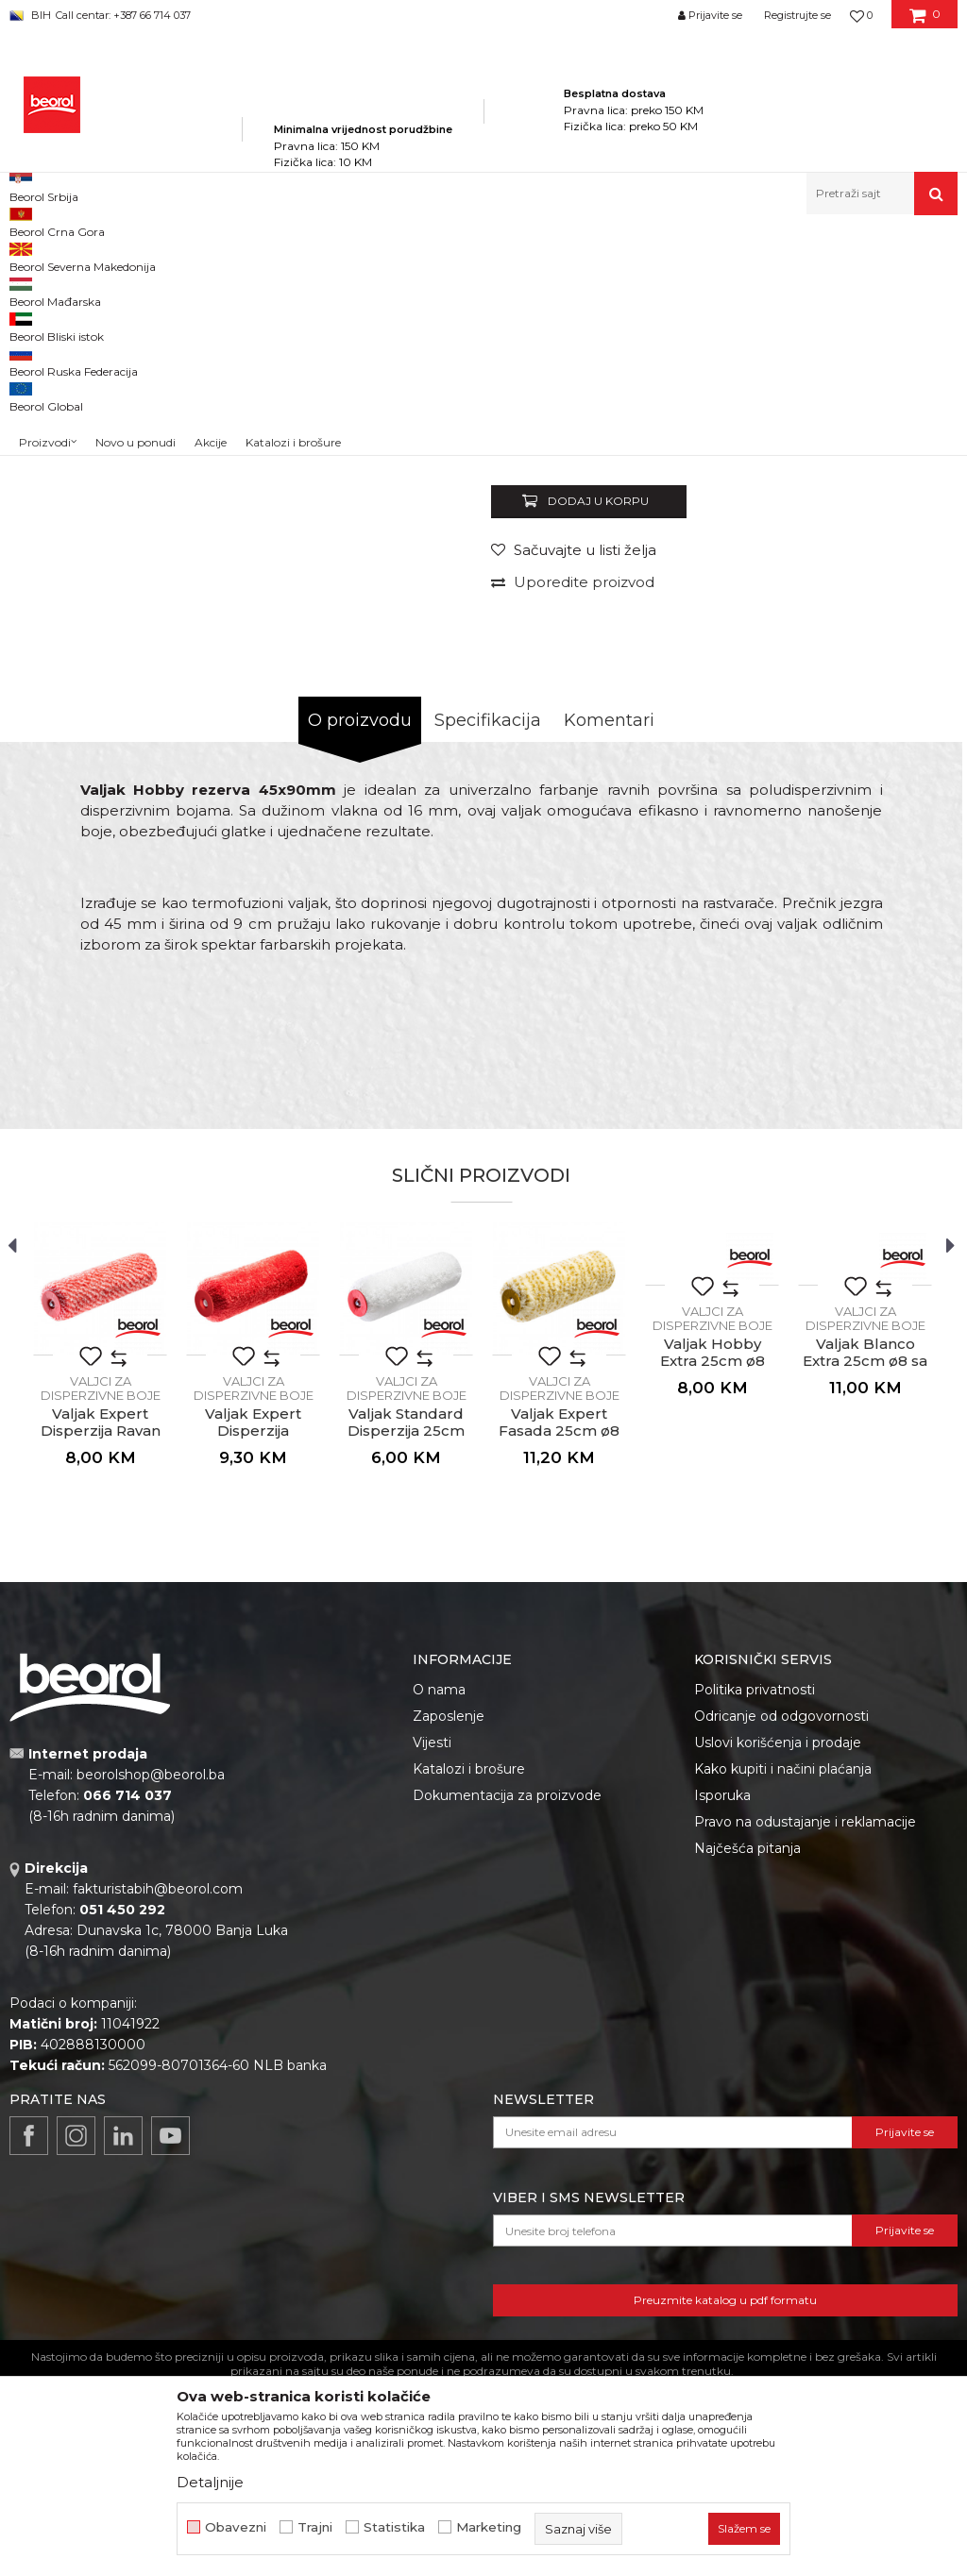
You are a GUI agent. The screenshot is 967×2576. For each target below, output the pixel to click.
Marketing (488, 2527)
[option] (68, 368)
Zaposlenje (448, 1959)
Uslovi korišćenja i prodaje (777, 1986)
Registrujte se (797, 15)
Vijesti (432, 1986)
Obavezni (235, 2527)
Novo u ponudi (135, 198)
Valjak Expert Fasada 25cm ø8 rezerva (559, 1674)
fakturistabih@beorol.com (158, 2132)
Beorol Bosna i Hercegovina (83, 255)
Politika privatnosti (754, 1933)
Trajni (314, 2527)
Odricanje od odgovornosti (781, 1959)
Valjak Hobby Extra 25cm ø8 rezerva (712, 1604)
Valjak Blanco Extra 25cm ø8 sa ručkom (865, 1604)
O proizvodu (360, 963)
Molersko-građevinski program (320, 255)
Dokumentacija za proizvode (507, 2038)
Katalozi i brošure (469, 2012)
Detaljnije (210, 2482)
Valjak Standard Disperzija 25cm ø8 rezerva (406, 1674)
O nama (439, 1933)
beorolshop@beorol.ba (150, 2018)
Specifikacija (487, 963)
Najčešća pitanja (747, 2091)
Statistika (394, 2527)
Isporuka (722, 2038)
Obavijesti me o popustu (876, 667)
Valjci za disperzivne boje (525, 255)
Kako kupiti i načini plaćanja (783, 2012)
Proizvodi (197, 255)
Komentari (609, 963)
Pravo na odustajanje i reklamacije (805, 2065)
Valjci (432, 255)
